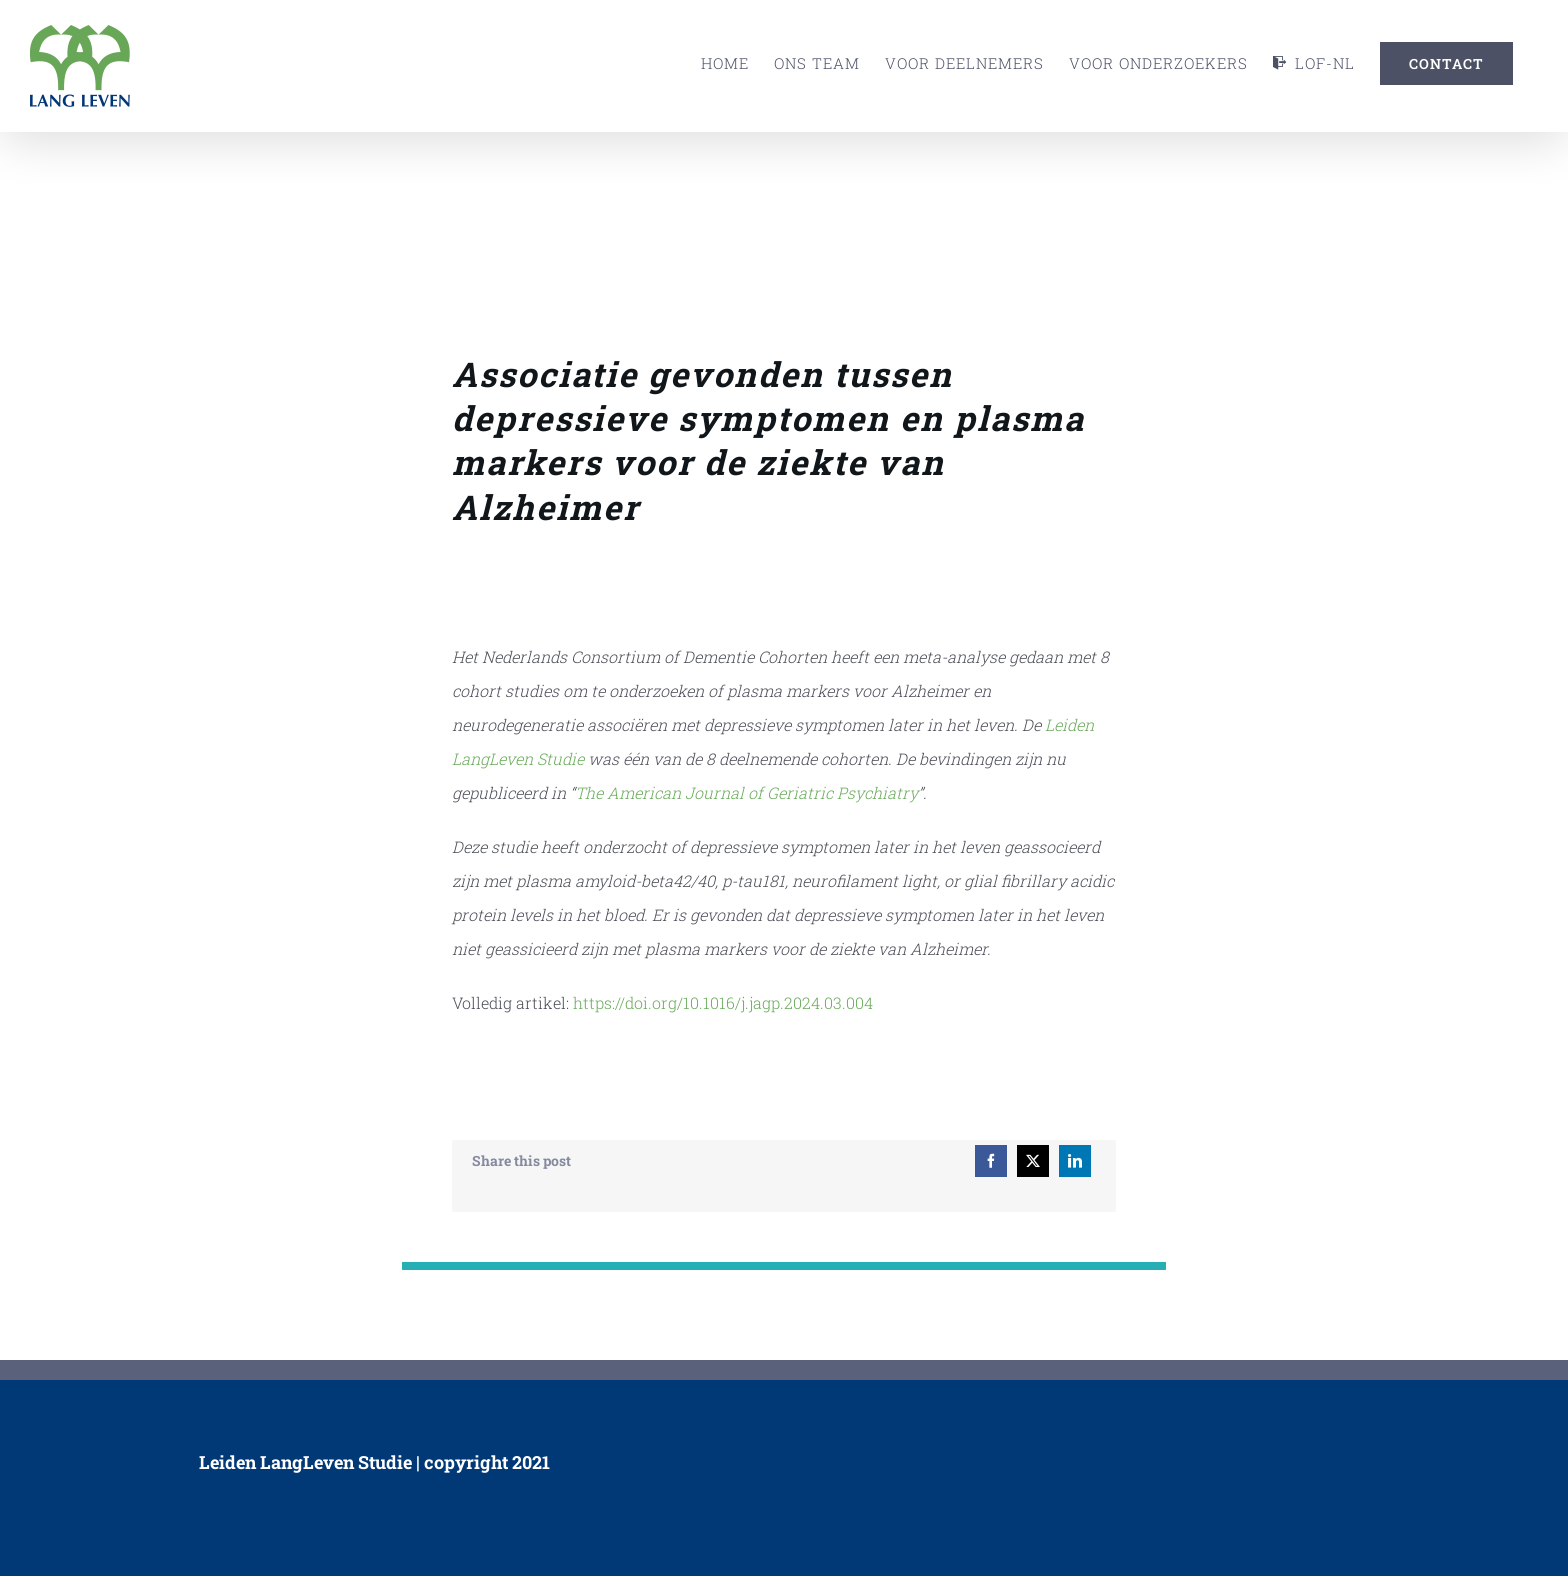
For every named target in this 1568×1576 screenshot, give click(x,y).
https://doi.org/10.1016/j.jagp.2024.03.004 (723, 1002)
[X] (1033, 1161)
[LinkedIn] (1075, 1161)
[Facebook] (991, 1161)
